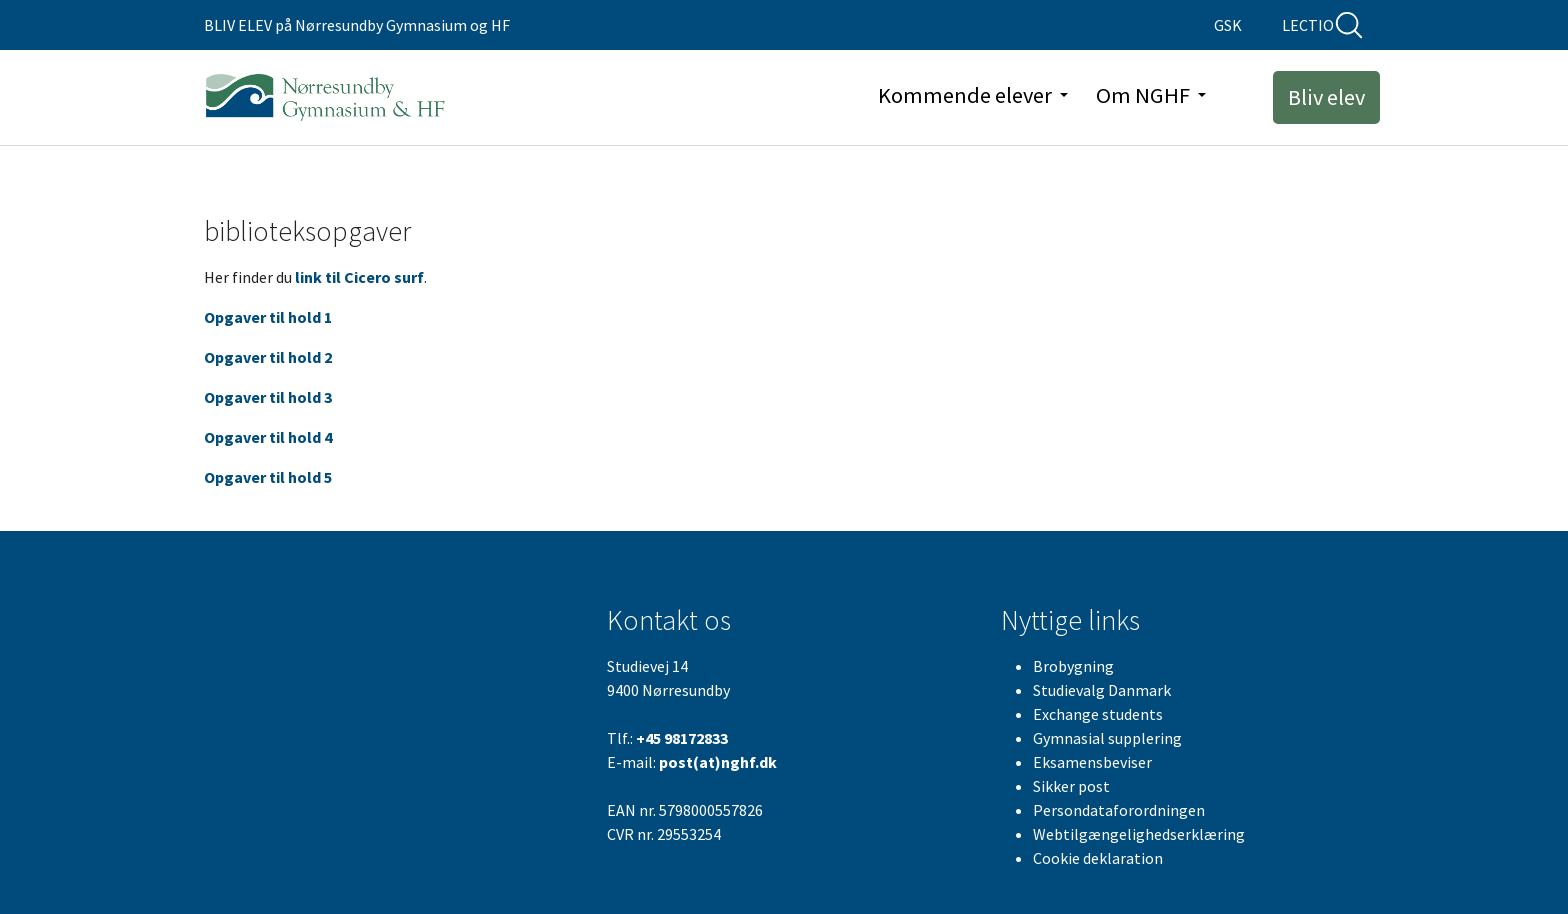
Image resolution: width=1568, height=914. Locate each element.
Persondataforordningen (1119, 810)
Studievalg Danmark (1102, 690)
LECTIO (1308, 25)
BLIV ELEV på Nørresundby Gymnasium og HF (357, 25)
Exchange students (1098, 714)
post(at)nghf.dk (718, 762)
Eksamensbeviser (1092, 762)
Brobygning (1073, 666)
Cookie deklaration (1098, 858)
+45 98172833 (682, 738)
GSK (1228, 25)
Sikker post (1071, 786)
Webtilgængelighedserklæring (1139, 834)
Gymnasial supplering (1107, 738)
